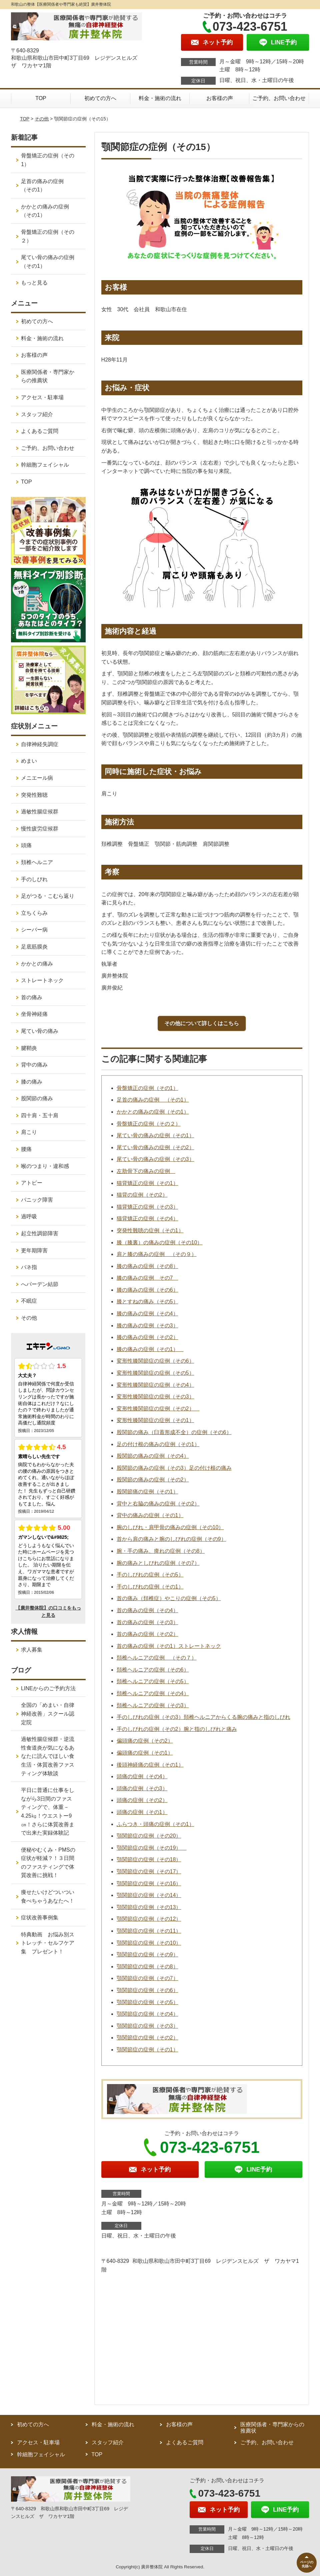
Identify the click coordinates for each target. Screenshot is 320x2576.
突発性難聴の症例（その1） (150, 1230)
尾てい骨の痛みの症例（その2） (155, 1147)
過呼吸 (29, 1216)
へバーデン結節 (39, 1284)
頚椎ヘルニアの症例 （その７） (157, 1658)
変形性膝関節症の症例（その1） (155, 1420)
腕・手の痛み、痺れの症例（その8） (161, 1551)
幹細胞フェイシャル (45, 465)
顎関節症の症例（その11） (149, 1931)
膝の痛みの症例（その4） (147, 1313)
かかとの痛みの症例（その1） (153, 1112)
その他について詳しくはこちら (201, 1023)
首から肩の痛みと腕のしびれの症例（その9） (171, 1539)
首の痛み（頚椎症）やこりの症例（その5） (169, 1598)
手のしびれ (34, 879)
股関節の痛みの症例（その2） (153, 1479)
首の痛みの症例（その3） (147, 1622)
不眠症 (29, 1301)
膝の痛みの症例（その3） (147, 1325)
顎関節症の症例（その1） (147, 2049)
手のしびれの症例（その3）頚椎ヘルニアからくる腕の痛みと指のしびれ (203, 1717)
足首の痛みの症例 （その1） (153, 1100)
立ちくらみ (34, 913)
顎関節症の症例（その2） (147, 2037)
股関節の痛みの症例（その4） (153, 1456)
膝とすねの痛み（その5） (147, 1301)
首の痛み (31, 997)
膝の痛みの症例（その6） (147, 1290)
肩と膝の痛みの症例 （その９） (157, 1254)
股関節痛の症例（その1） (147, 1491)
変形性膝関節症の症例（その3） (155, 1396)
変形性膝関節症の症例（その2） (158, 1408)
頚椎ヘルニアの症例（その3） (153, 1705)
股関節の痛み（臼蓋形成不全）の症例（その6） (174, 1432)
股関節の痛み (37, 1098)
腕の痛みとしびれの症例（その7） (158, 1563)
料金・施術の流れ (160, 98)
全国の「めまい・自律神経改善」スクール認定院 (47, 1713)
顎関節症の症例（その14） (149, 1895)
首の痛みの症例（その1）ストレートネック (169, 1646)
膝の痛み (31, 1082)
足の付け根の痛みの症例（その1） (158, 1444)
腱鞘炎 (29, 1048)
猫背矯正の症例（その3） (147, 1207)
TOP (40, 98)
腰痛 (26, 1149)
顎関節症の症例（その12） (149, 1919)
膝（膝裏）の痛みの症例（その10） (160, 1242)
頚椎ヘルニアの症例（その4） (153, 1693)
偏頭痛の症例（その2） (145, 1741)
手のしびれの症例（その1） (150, 1586)
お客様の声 (219, 98)
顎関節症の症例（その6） (147, 1990)
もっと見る (34, 282)
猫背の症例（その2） (142, 1195)
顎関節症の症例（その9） (147, 1954)
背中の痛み (34, 1065)
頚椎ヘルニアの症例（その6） (153, 1670)
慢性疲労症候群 (39, 828)
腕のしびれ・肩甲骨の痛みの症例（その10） (170, 1527)
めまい (29, 761)
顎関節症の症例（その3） (147, 2026)
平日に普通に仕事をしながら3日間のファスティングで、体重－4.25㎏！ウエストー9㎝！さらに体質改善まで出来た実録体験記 (47, 1811)
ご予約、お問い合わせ (279, 98)
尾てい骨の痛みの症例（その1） (155, 1135)
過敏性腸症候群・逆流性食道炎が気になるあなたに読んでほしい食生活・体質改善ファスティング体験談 (47, 1756)
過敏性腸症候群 (39, 811)
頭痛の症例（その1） (142, 1812)
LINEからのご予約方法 (48, 1688)
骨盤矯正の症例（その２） (149, 1124)
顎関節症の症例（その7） (147, 1978)
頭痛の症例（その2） (142, 1800)
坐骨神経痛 (34, 1014)
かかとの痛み (37, 964)
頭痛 (26, 845)
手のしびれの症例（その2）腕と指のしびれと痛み (177, 1729)
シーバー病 (34, 929)
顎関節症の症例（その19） (152, 1848)
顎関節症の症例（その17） (149, 1871)
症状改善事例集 (39, 1917)
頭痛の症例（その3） (142, 1788)
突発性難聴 (34, 795)
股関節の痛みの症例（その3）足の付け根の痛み (174, 1468)
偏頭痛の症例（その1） (145, 1753)
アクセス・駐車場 (42, 397)
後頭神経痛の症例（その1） (150, 1765)
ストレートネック (42, 980)
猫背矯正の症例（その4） (147, 1218)
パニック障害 (37, 1200)
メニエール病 (37, 778)
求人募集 (31, 1650)
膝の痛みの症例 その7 (147, 1278)
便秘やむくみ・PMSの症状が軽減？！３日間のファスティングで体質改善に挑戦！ (48, 1862)
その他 (42, 118)
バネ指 (29, 1267)
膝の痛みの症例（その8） (147, 1266)
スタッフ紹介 (37, 414)
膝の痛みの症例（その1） (150, 1349)
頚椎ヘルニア (37, 862)
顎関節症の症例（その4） (147, 2014)
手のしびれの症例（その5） (150, 1574)
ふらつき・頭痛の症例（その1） (155, 1824)
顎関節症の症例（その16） (149, 1883)
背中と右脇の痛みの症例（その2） (158, 1503)
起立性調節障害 (39, 1233)
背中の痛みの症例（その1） (150, 1515)
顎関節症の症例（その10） (149, 1943)
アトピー (31, 1183)
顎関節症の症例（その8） (147, 1966)
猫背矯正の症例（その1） (147, 1183)
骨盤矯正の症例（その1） (147, 1088)
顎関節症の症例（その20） (149, 1836)
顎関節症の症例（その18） (149, 1859)
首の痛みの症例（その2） (147, 1634)
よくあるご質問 (39, 431)
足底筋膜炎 (34, 946)
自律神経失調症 (39, 744)
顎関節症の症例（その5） (147, 2002)
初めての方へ (100, 98)
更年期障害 (34, 1250)
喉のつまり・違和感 (45, 1166)
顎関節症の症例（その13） (149, 1907)
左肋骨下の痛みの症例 (146, 1171)
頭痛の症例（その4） (142, 1776)
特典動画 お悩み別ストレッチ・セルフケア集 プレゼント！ (47, 1943)
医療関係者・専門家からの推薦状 (47, 376)
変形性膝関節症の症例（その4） (155, 1385)
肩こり (29, 1132)
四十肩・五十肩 (39, 1115)
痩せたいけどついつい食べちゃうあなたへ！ (47, 1896)
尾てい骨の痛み (39, 1031)
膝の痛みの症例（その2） (147, 1337)
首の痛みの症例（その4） (147, 1610)
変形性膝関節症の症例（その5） (155, 1373)
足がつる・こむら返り (47, 896)
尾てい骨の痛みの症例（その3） (155, 1159)
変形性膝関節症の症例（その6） (155, 1361)
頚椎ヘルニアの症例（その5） (153, 1681)
